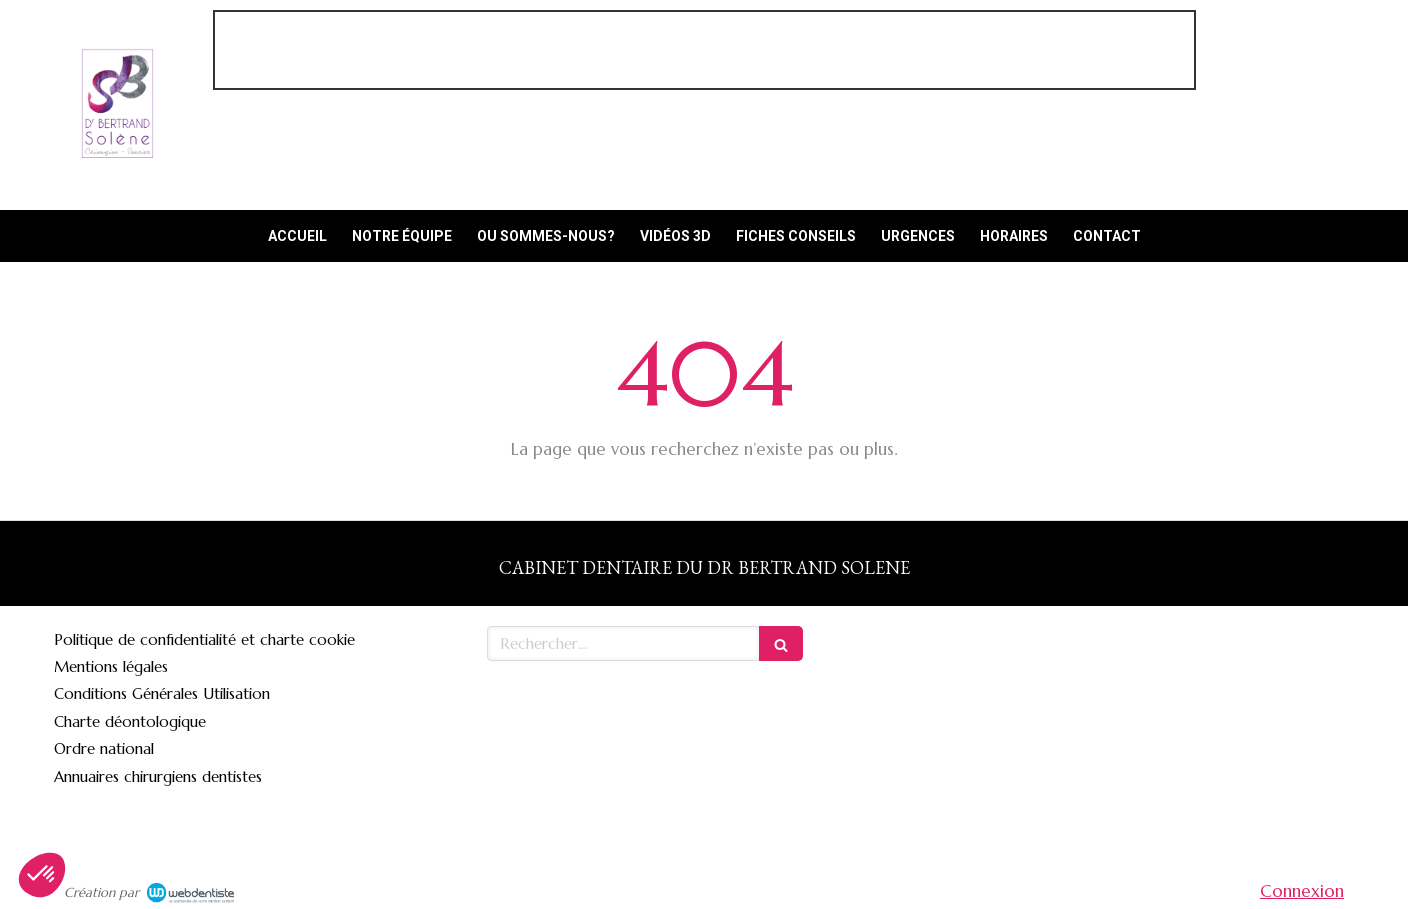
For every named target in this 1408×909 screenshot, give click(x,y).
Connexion (1302, 891)
